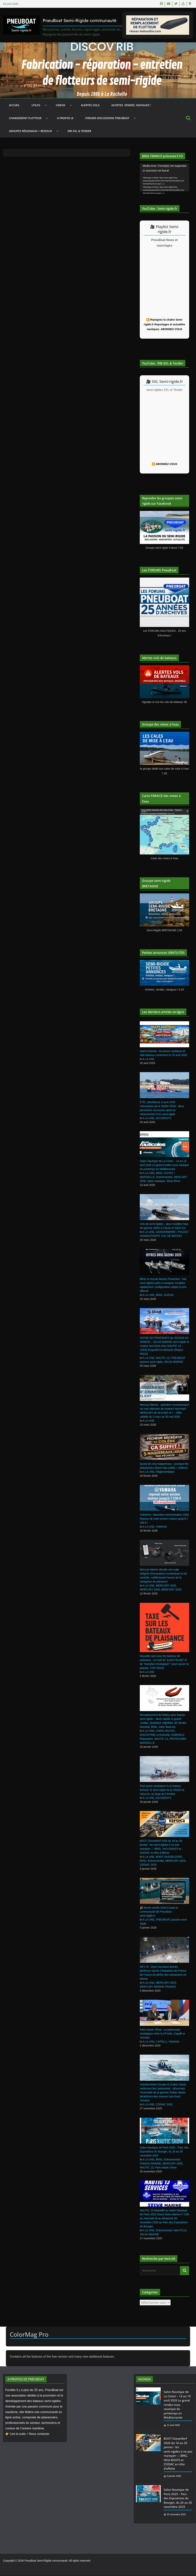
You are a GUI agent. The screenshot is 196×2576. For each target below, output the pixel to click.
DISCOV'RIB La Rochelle (155, 1734)
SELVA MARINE (173, 1361)
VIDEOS (60, 105)
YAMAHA (161, 1526)
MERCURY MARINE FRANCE (158, 1986)
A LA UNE (148, 1059)
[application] (164, 177)
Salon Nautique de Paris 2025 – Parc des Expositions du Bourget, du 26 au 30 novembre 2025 (178, 2498)
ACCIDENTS (163, 1118)
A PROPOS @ (65, 118)
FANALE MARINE (150, 2163)
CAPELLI (161, 2041)
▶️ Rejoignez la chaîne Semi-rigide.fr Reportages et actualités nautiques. (164, 324)
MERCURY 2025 (166, 1585)
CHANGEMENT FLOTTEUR (25, 118)
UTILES (36, 105)
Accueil (14, 105)
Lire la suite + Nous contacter (29, 2433)
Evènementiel (164, 1177)
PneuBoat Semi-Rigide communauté (79, 20)
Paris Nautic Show (165, 2167)
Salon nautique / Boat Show (163, 1180)
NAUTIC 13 (163, 1357)
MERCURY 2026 (150, 1589)
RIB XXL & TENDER (79, 131)
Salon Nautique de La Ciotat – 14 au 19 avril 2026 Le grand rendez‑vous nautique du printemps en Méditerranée (177, 2404)
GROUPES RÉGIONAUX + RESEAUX (30, 131)
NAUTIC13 (179, 2230)
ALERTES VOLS (90, 105)
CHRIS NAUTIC (165, 1730)
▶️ (164, 464)
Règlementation (165, 1471)
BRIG (159, 1173)
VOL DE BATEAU (171, 1235)
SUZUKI (169, 1294)
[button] (45, 105)
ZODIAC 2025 (148, 1864)
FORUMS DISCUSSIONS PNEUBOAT (107, 118)
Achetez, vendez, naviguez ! (131, 105)
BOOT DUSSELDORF (169, 1856)
